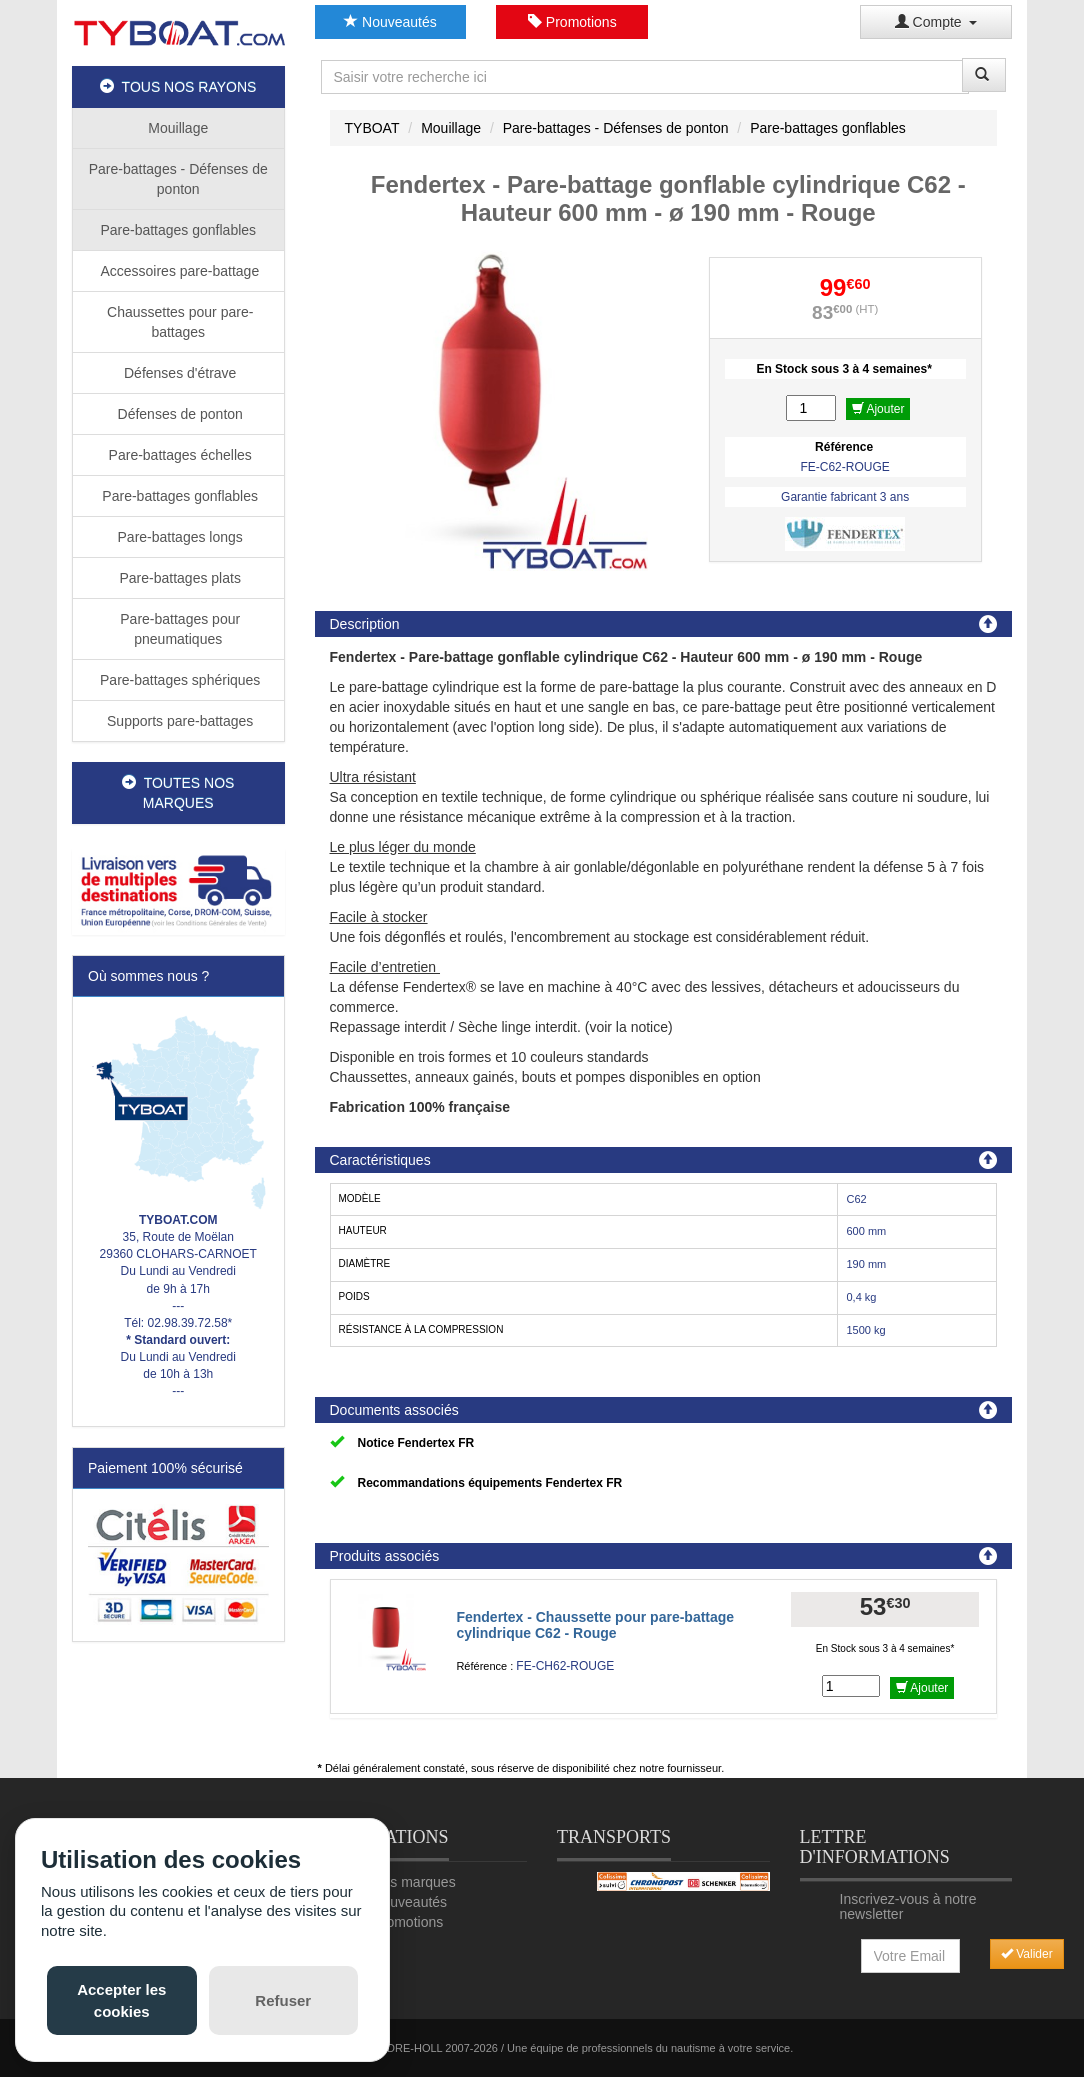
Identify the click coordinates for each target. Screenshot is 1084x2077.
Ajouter (878, 409)
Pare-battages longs (178, 537)
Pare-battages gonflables (178, 230)
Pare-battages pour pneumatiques (178, 629)
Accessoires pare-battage (178, 271)
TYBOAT (372, 128)
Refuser (283, 2000)
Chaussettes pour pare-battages (178, 322)
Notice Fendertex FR (416, 1443)
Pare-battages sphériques (178, 680)
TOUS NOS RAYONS (178, 87)
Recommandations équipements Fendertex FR (490, 1483)
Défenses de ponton (178, 414)
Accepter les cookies (121, 2000)
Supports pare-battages (178, 721)
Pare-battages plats (178, 578)
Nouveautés (390, 22)
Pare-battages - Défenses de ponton (178, 179)
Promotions (572, 22)
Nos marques (413, 1882)
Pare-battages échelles (178, 455)
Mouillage (178, 128)
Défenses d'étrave (178, 373)
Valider (1027, 1954)
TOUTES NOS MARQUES (178, 793)
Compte (936, 22)
